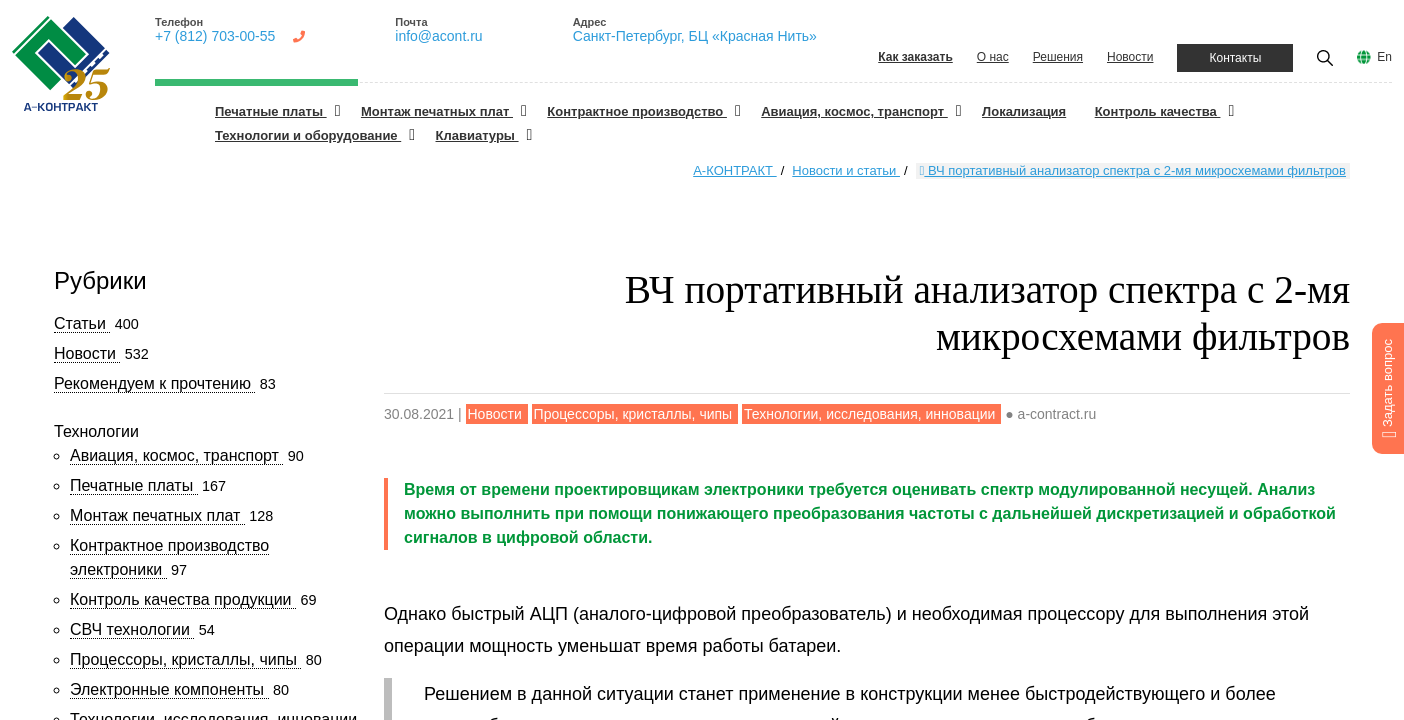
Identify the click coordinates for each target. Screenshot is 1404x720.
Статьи (82, 323)
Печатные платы (271, 111)
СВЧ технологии (132, 629)
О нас (993, 57)
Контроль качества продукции (183, 599)
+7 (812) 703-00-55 (215, 36)
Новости (1130, 57)
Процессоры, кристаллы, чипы (185, 659)
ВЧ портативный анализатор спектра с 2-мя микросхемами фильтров (1133, 170)
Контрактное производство (637, 111)
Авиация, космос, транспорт (854, 111)
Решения (1058, 57)
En (1384, 57)
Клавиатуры (477, 135)
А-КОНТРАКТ (734, 170)
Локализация (1024, 111)
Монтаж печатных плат (437, 111)
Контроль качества (1158, 111)
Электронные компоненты (169, 689)
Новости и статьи (846, 170)
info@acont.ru (438, 36)
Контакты (1235, 58)
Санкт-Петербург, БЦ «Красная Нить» (695, 36)
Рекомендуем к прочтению (154, 383)
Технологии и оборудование (308, 135)
